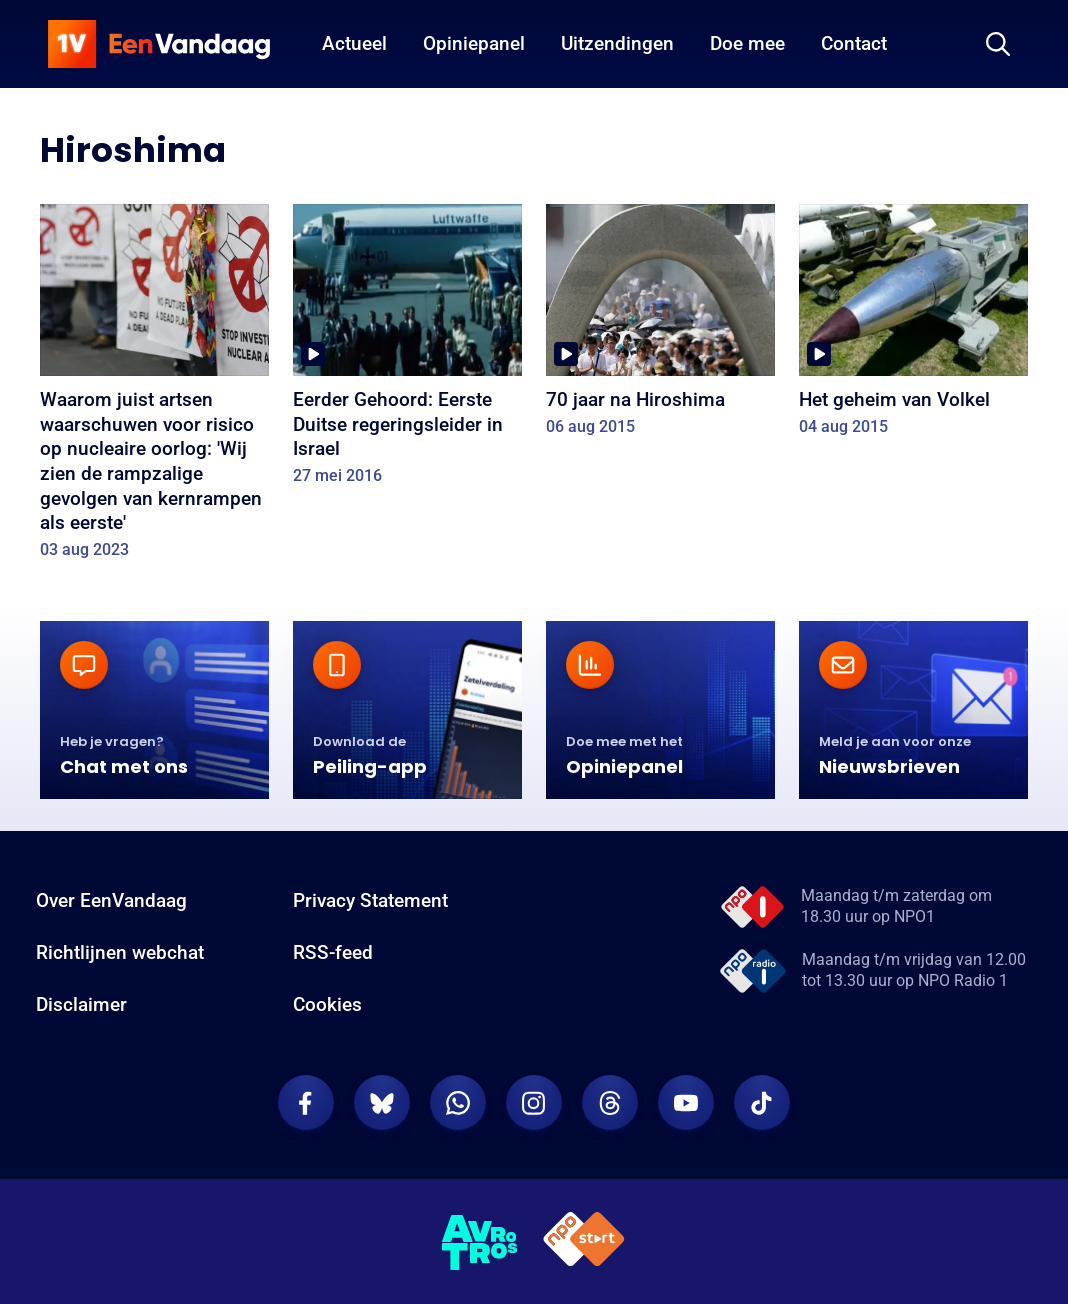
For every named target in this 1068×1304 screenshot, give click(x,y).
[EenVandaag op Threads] (610, 1103)
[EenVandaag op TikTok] (762, 1103)
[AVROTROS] (480, 1242)
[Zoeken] (998, 44)
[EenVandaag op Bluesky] (382, 1103)
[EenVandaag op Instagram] (534, 1103)
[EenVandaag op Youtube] (686, 1103)
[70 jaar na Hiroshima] (660, 326)
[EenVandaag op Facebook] (306, 1103)
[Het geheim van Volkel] (913, 326)
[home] (159, 44)
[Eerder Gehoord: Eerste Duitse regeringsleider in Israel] (407, 351)
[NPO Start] (584, 1242)
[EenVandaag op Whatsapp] (458, 1103)
